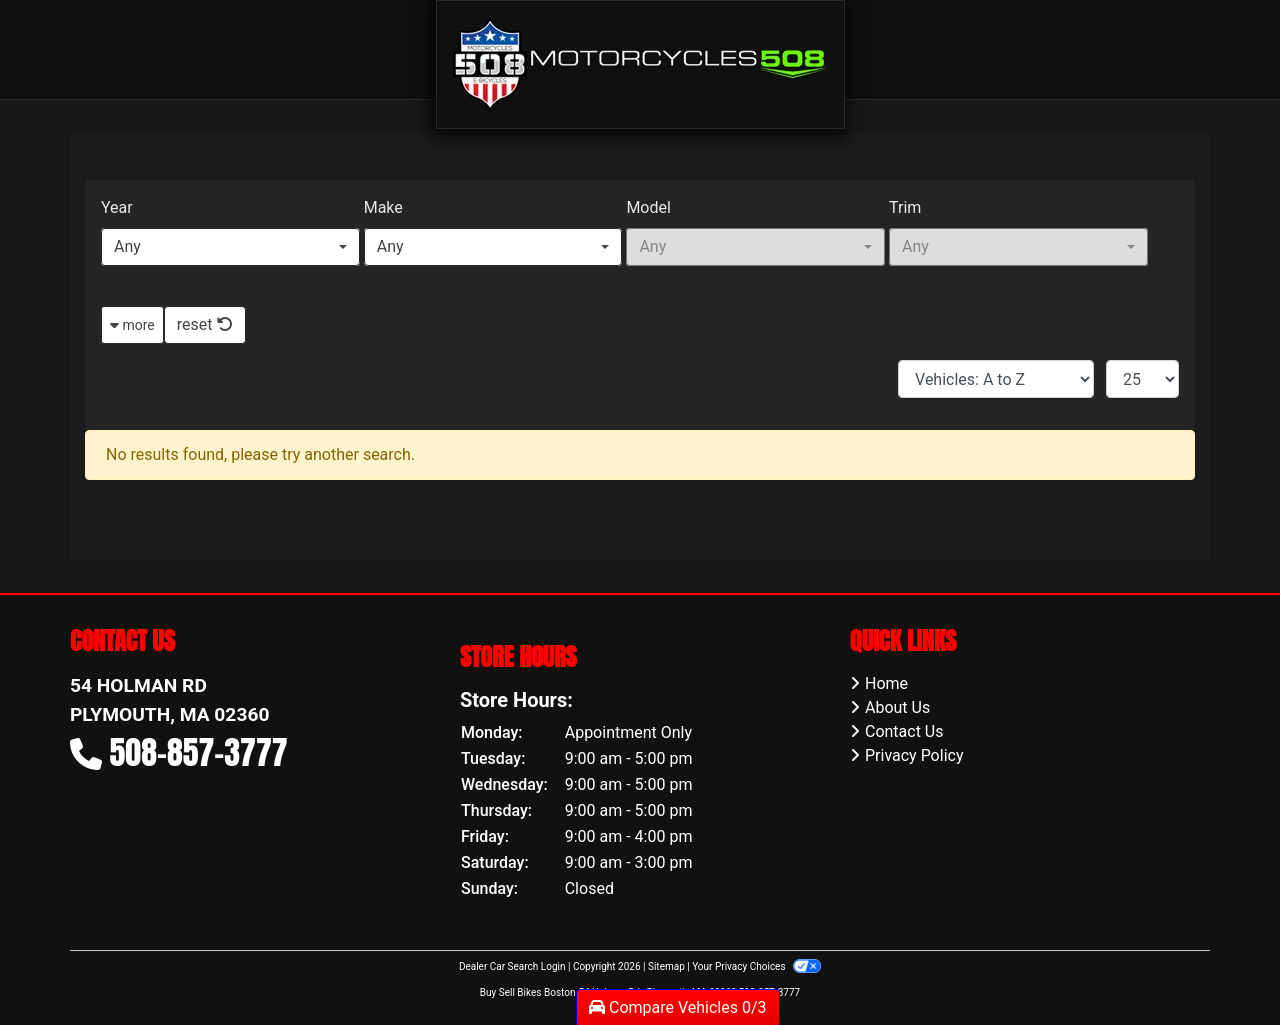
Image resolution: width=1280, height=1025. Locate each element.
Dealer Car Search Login (512, 966)
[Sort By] (996, 379)
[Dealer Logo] (640, 63)
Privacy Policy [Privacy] (914, 755)
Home (886, 683)
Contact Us (904, 731)
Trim (905, 207)
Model (648, 207)
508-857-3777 (199, 752)
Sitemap (666, 966)
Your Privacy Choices (756, 966)
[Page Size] (1142, 379)
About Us (897, 707)
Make (383, 207)
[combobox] (230, 247)
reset (205, 324)
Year (117, 207)
